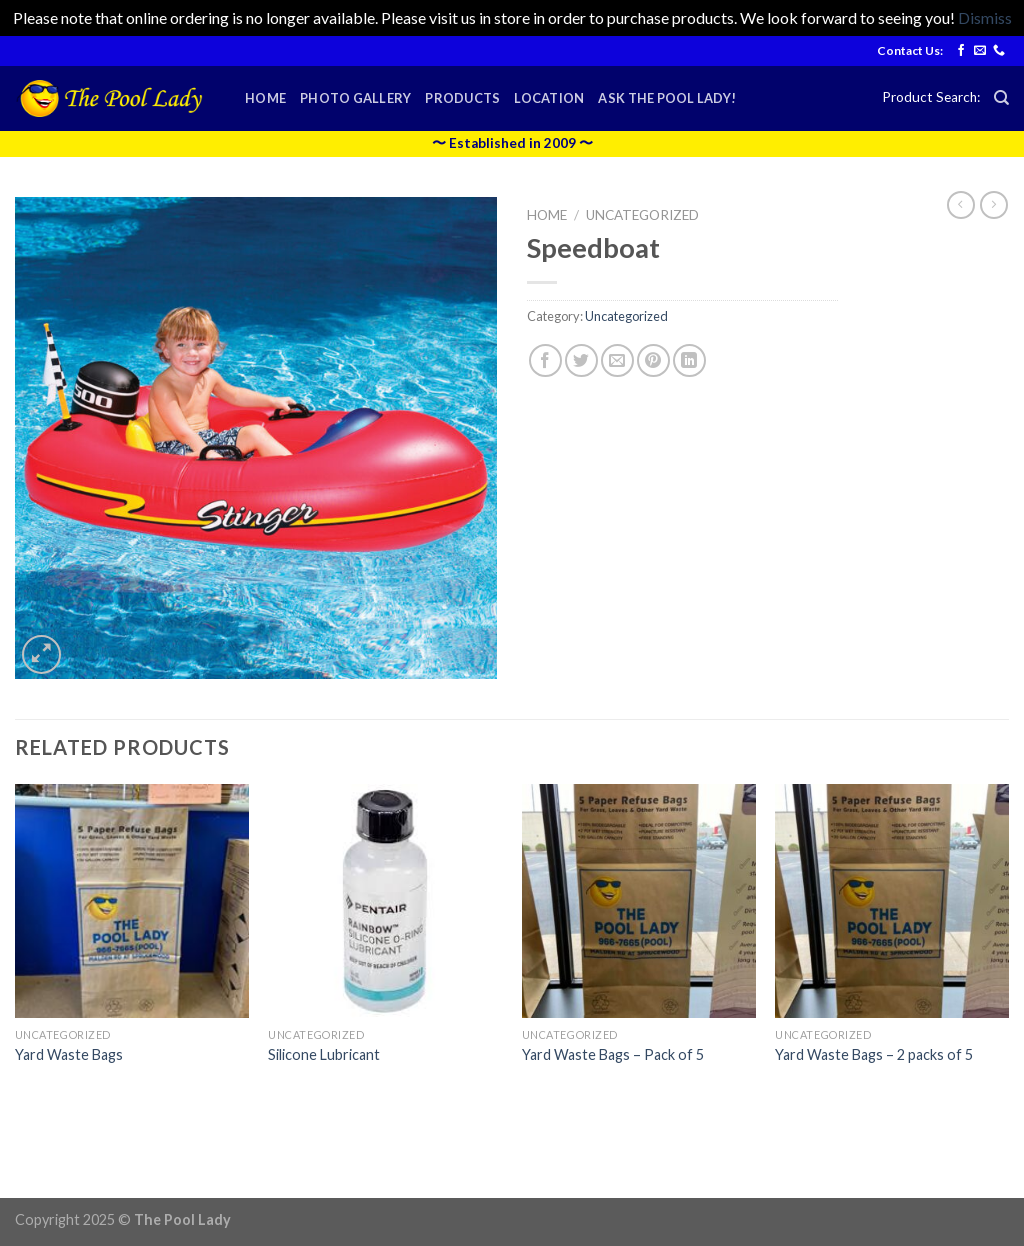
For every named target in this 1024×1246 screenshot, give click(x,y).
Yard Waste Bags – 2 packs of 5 (874, 1054)
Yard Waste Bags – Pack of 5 (613, 1054)
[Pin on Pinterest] (653, 360)
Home (265, 98)
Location (549, 98)
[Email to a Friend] (617, 360)
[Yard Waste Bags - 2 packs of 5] (892, 901)
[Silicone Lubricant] (385, 901)
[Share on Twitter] (581, 360)
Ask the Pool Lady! (667, 98)
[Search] (1001, 98)
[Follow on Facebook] (961, 51)
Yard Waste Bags (69, 1054)
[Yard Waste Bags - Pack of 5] (639, 901)
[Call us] (999, 51)
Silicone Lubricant (324, 1054)
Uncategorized (642, 215)
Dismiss (985, 17)
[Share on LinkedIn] (689, 360)
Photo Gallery (355, 98)
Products (462, 98)
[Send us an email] (980, 51)
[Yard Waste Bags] (132, 901)
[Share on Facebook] (545, 360)
